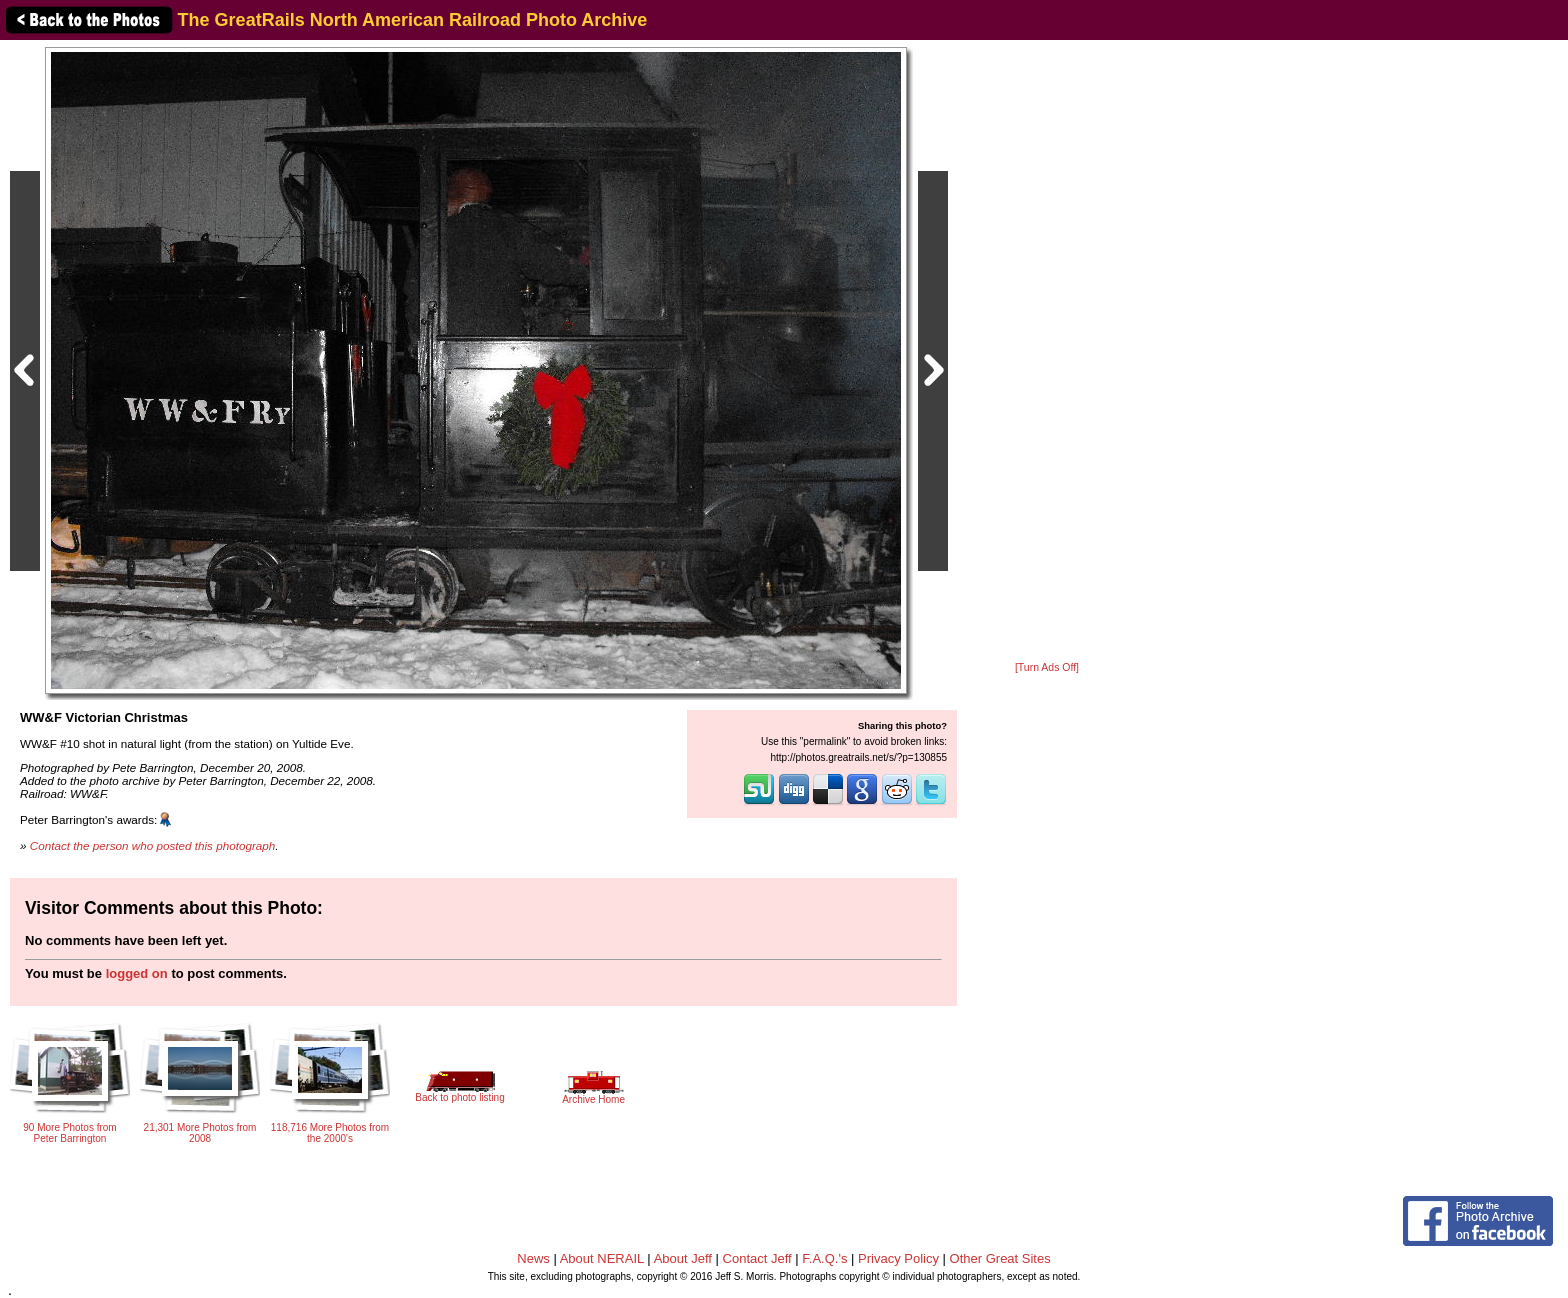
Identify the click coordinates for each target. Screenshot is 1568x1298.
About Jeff (683, 1258)
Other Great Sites (1000, 1258)
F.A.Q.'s (824, 1258)
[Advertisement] (1047, 352)
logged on (137, 973)
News (533, 1258)
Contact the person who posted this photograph (153, 845)
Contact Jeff (757, 1258)
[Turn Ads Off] (1047, 667)
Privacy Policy (898, 1258)
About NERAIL (602, 1258)
